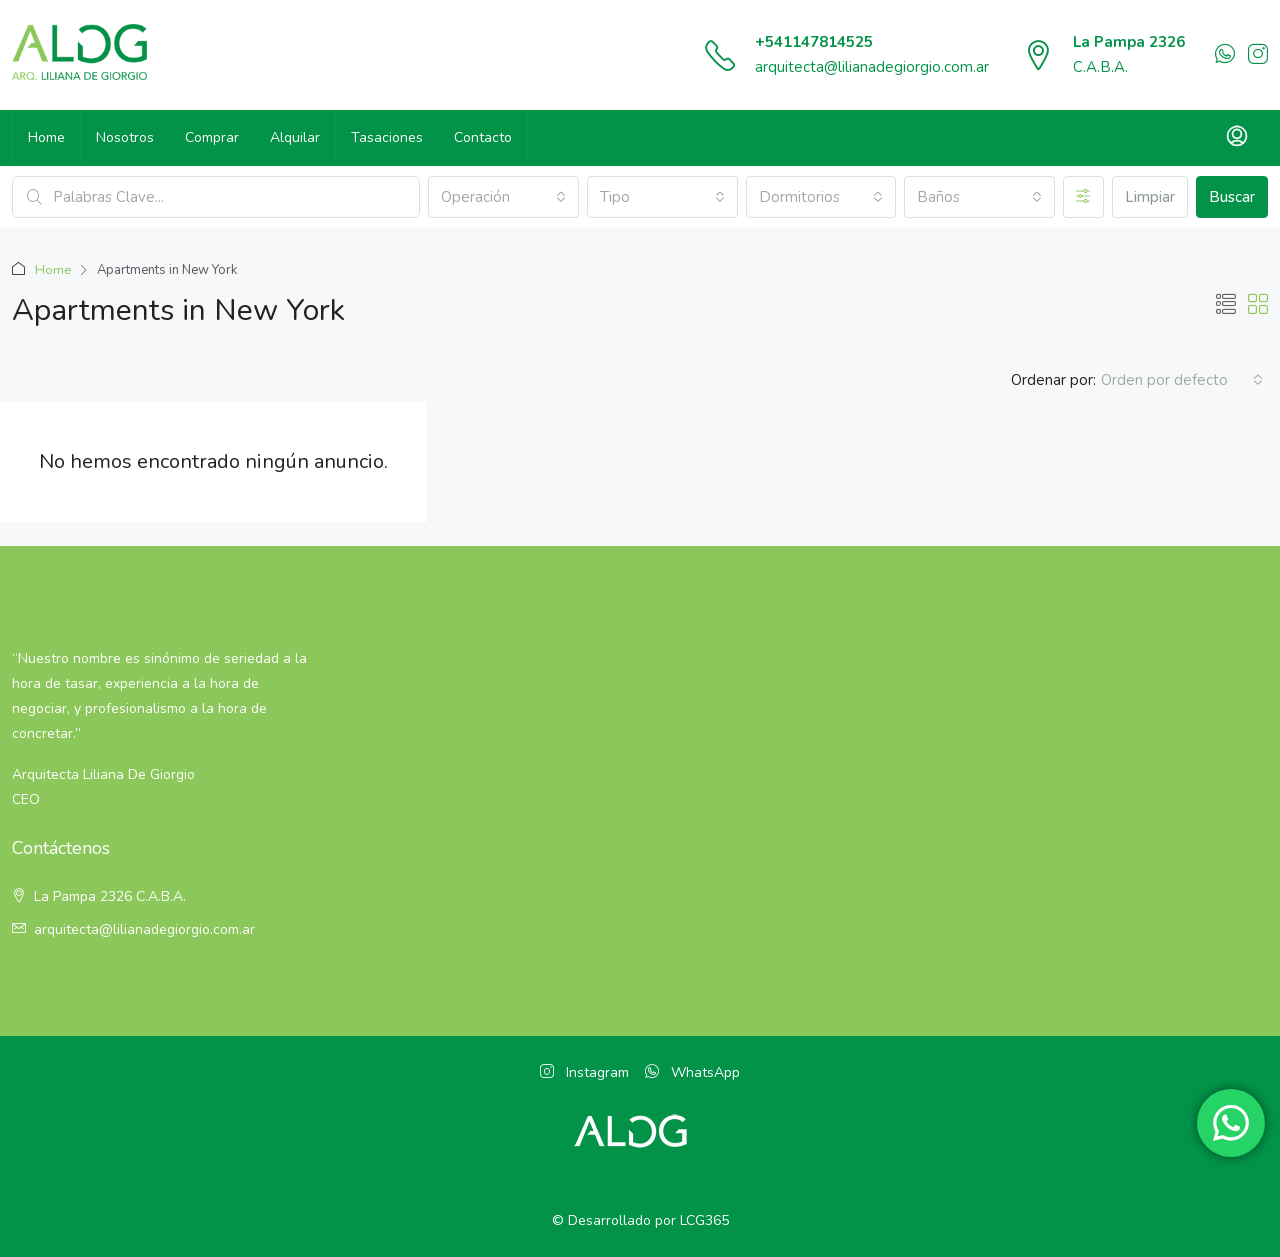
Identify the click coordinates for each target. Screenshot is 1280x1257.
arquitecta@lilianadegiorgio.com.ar (872, 67)
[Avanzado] (1083, 197)
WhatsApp (692, 1072)
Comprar (212, 137)
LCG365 (704, 1220)
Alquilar (295, 137)
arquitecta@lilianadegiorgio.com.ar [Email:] (144, 929)
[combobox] (503, 197)
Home (46, 137)
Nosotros (125, 137)
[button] (1226, 305)
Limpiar (1150, 197)
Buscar (1232, 197)
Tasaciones (387, 137)
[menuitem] (1237, 138)
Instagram (584, 1072)
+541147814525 (814, 42)
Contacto (483, 137)
